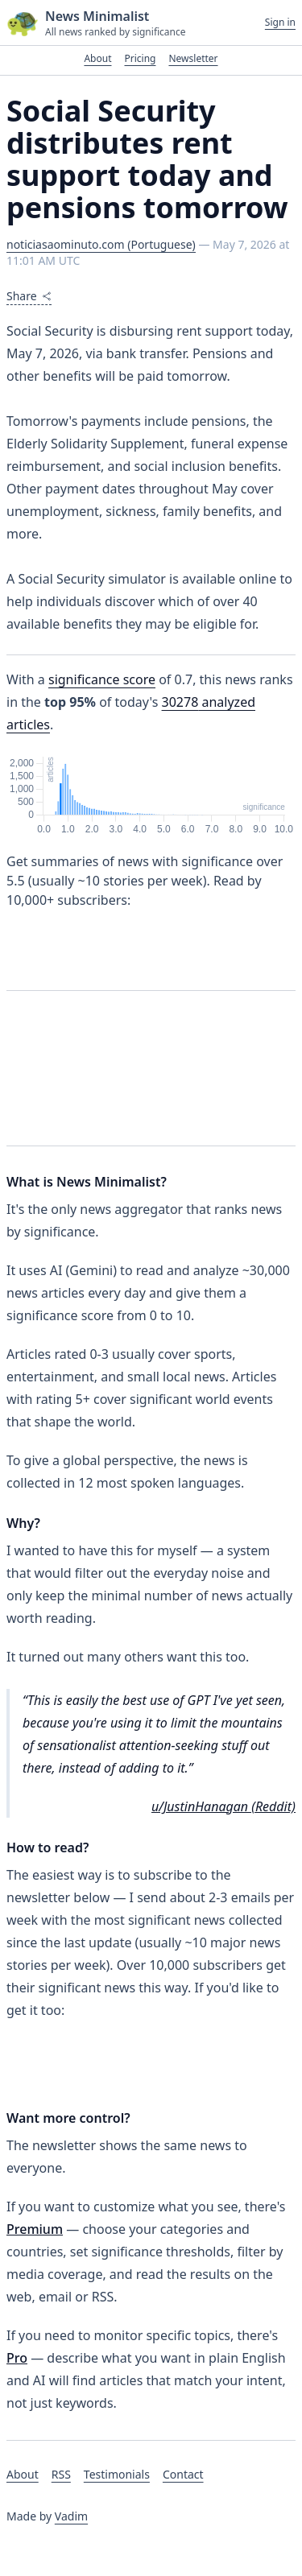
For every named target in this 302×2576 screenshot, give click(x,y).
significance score (101, 679)
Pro (16, 2358)
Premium (34, 2229)
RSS (61, 2474)
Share (29, 295)
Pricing (139, 58)
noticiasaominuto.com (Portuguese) (101, 244)
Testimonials (117, 2474)
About (97, 58)
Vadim (71, 2516)
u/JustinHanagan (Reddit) (223, 1806)
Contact (183, 2474)
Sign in (280, 22)
